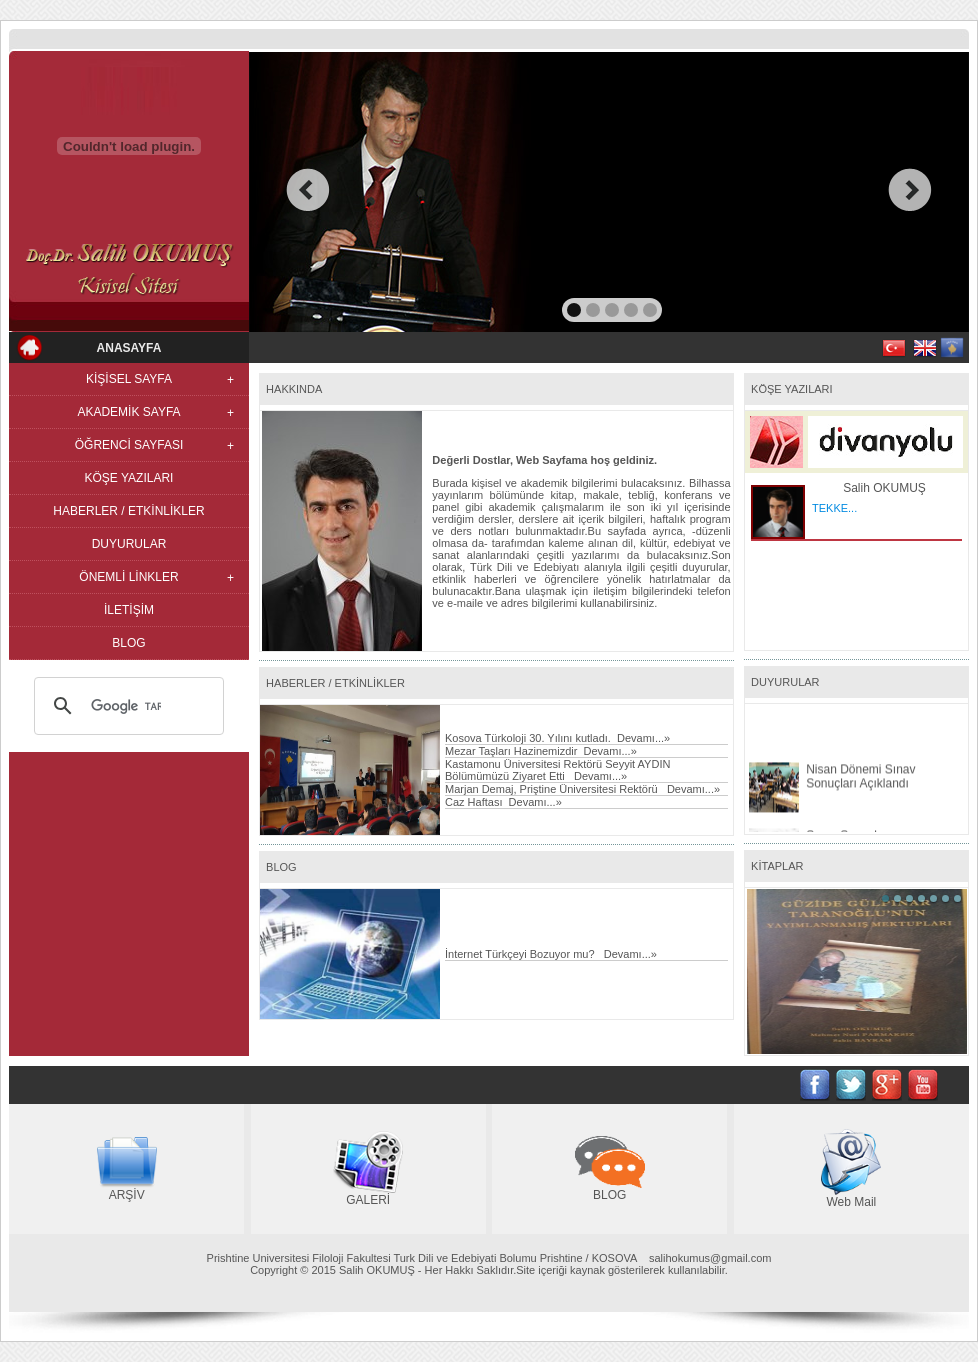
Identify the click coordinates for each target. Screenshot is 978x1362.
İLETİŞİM (129, 610)
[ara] (126, 706)
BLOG (128, 643)
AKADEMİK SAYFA (128, 412)
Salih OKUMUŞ (884, 488)
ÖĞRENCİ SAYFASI (129, 445)
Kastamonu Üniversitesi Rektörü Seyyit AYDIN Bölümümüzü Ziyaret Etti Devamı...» (557, 770)
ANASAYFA (129, 348)
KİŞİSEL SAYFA (129, 379)
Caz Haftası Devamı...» (503, 802)
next (910, 190)
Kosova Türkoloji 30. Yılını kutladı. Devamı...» (557, 738)
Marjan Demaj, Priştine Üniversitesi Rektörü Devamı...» (582, 789)
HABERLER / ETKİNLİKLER (128, 511)
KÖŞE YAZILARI (129, 478)
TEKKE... (834, 508)
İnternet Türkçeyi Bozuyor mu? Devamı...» (551, 954)
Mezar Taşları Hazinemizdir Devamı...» (541, 751)
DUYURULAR (129, 544)
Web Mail (851, 1202)
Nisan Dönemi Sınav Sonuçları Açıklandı (860, 796)
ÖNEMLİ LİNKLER (128, 577)
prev (307, 190)
